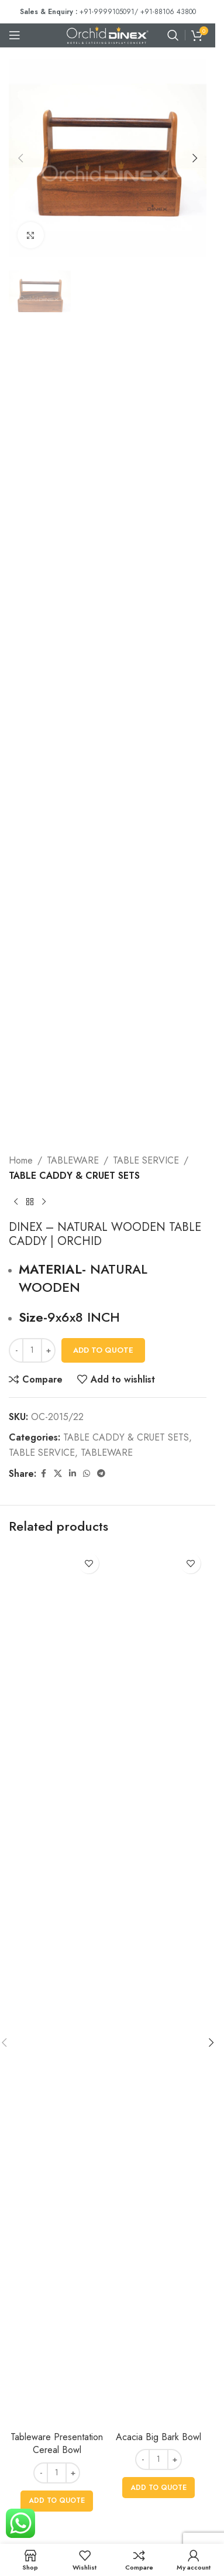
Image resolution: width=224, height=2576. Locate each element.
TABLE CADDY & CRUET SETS (74, 1175)
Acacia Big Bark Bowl (158, 2437)
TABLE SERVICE (146, 1160)
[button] (20, 158)
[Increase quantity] (48, 1350)
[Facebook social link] (43, 1474)
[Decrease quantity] (16, 1350)
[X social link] (58, 1474)
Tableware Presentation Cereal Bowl (57, 2443)
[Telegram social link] (101, 1474)
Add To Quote (103, 1350)
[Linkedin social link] (73, 1474)
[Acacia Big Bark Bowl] (158, 1986)
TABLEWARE (73, 1160)
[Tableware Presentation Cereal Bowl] (57, 1986)
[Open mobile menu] (14, 35)
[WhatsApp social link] (87, 1474)
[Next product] (44, 1202)
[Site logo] (108, 34)
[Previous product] (16, 1202)
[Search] (173, 35)
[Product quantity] (32, 1350)
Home (21, 1160)
